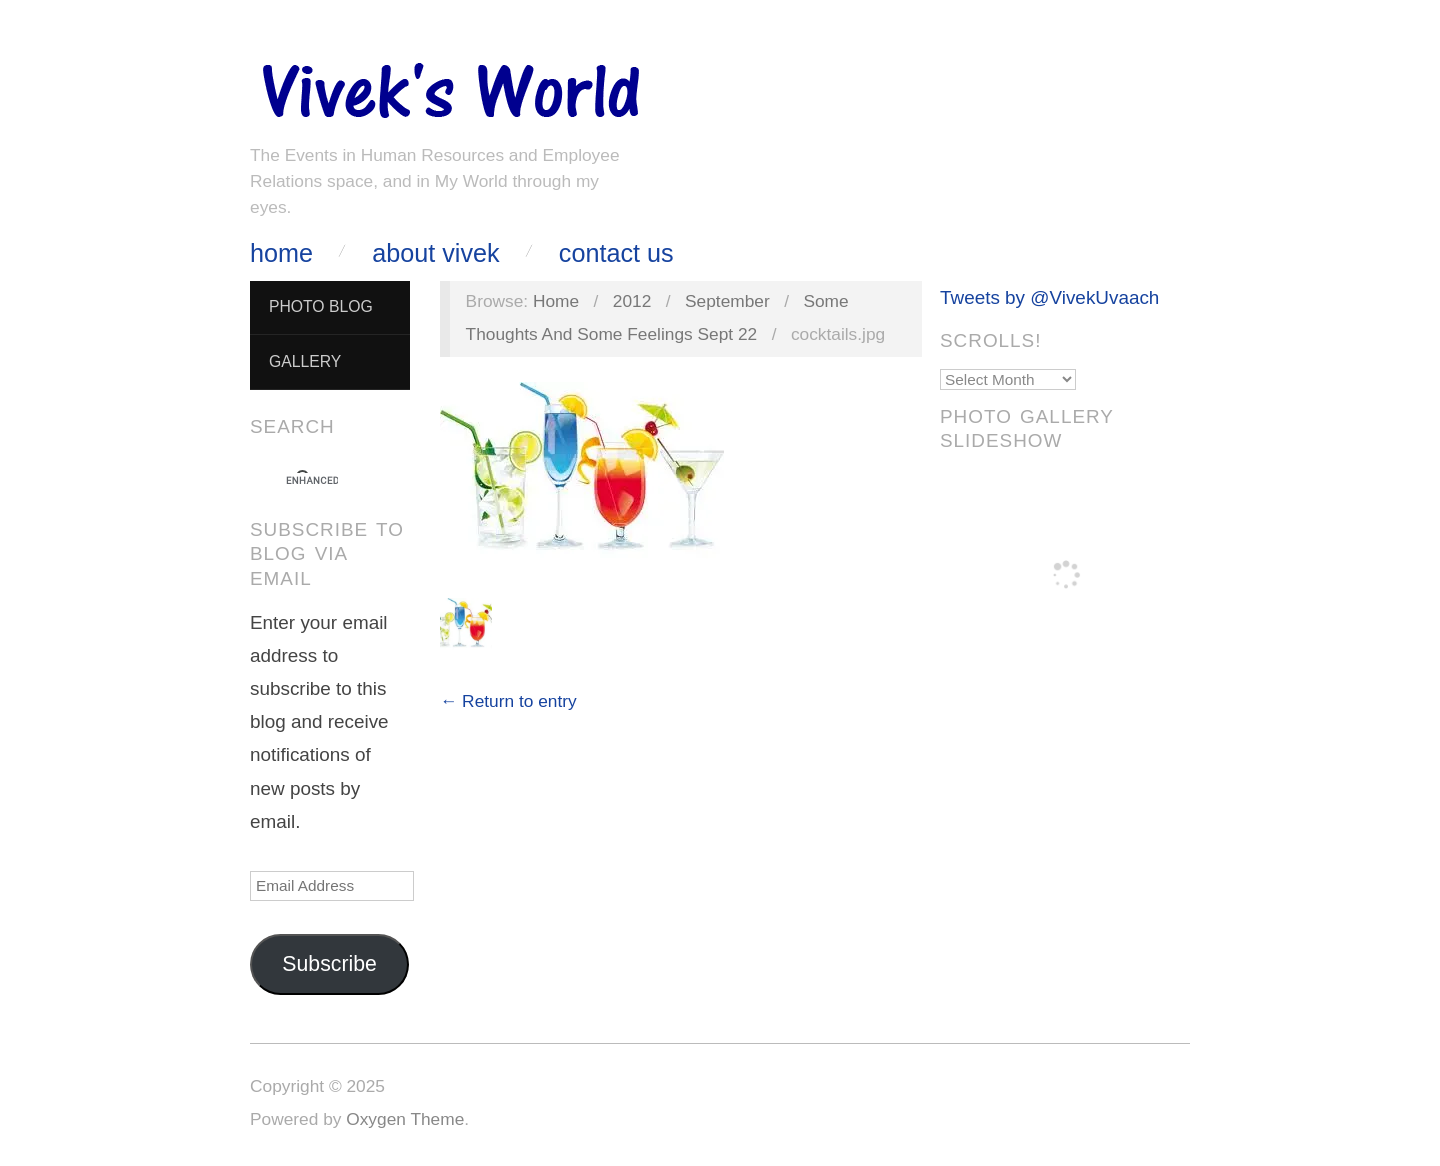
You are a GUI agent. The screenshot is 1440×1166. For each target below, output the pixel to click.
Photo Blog (321, 306)
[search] (312, 481)
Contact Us (616, 253)
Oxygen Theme (405, 1119)
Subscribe (329, 964)
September (727, 301)
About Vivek (435, 253)
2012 (632, 301)
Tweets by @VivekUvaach (1049, 297)
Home (281, 253)
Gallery (305, 361)
